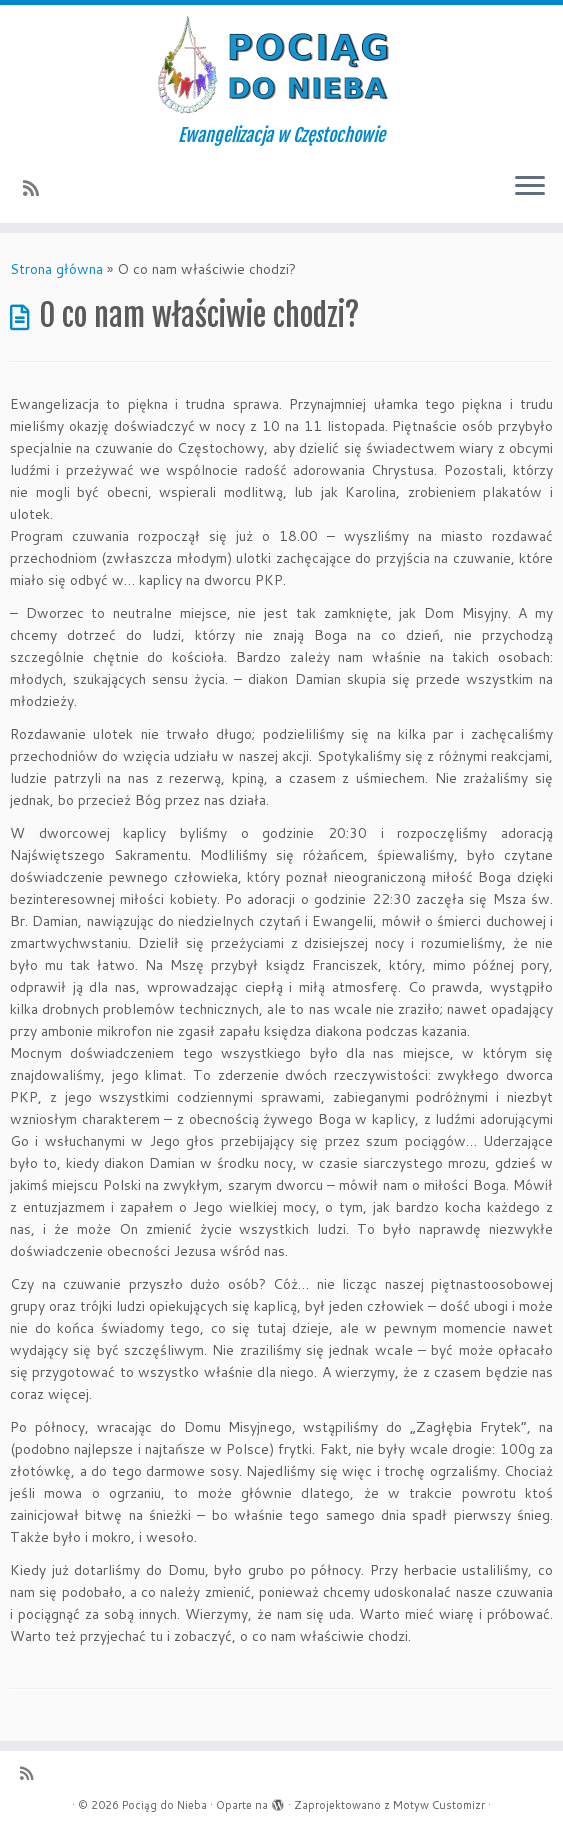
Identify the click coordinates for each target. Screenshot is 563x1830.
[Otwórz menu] (530, 187)
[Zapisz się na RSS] (37, 188)
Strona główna (56, 269)
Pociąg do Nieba (164, 1805)
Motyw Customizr (439, 1805)
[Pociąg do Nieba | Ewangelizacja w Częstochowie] (281, 65)
